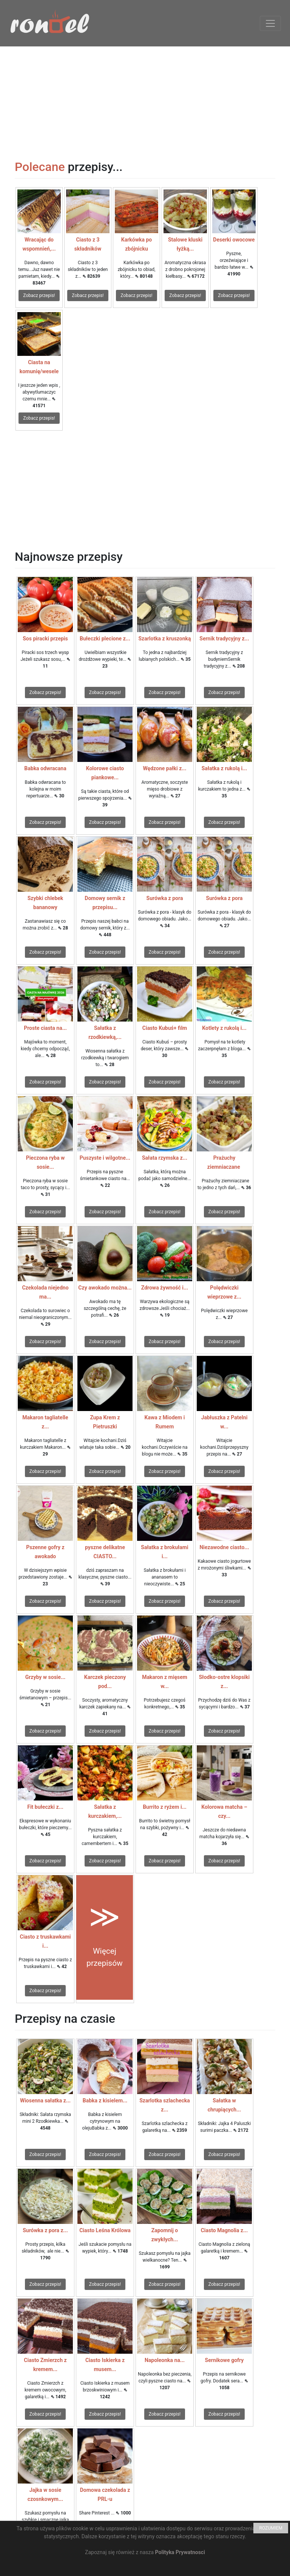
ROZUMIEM (270, 2528)
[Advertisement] (145, 99)
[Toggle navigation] (270, 23)
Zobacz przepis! (39, 295)
